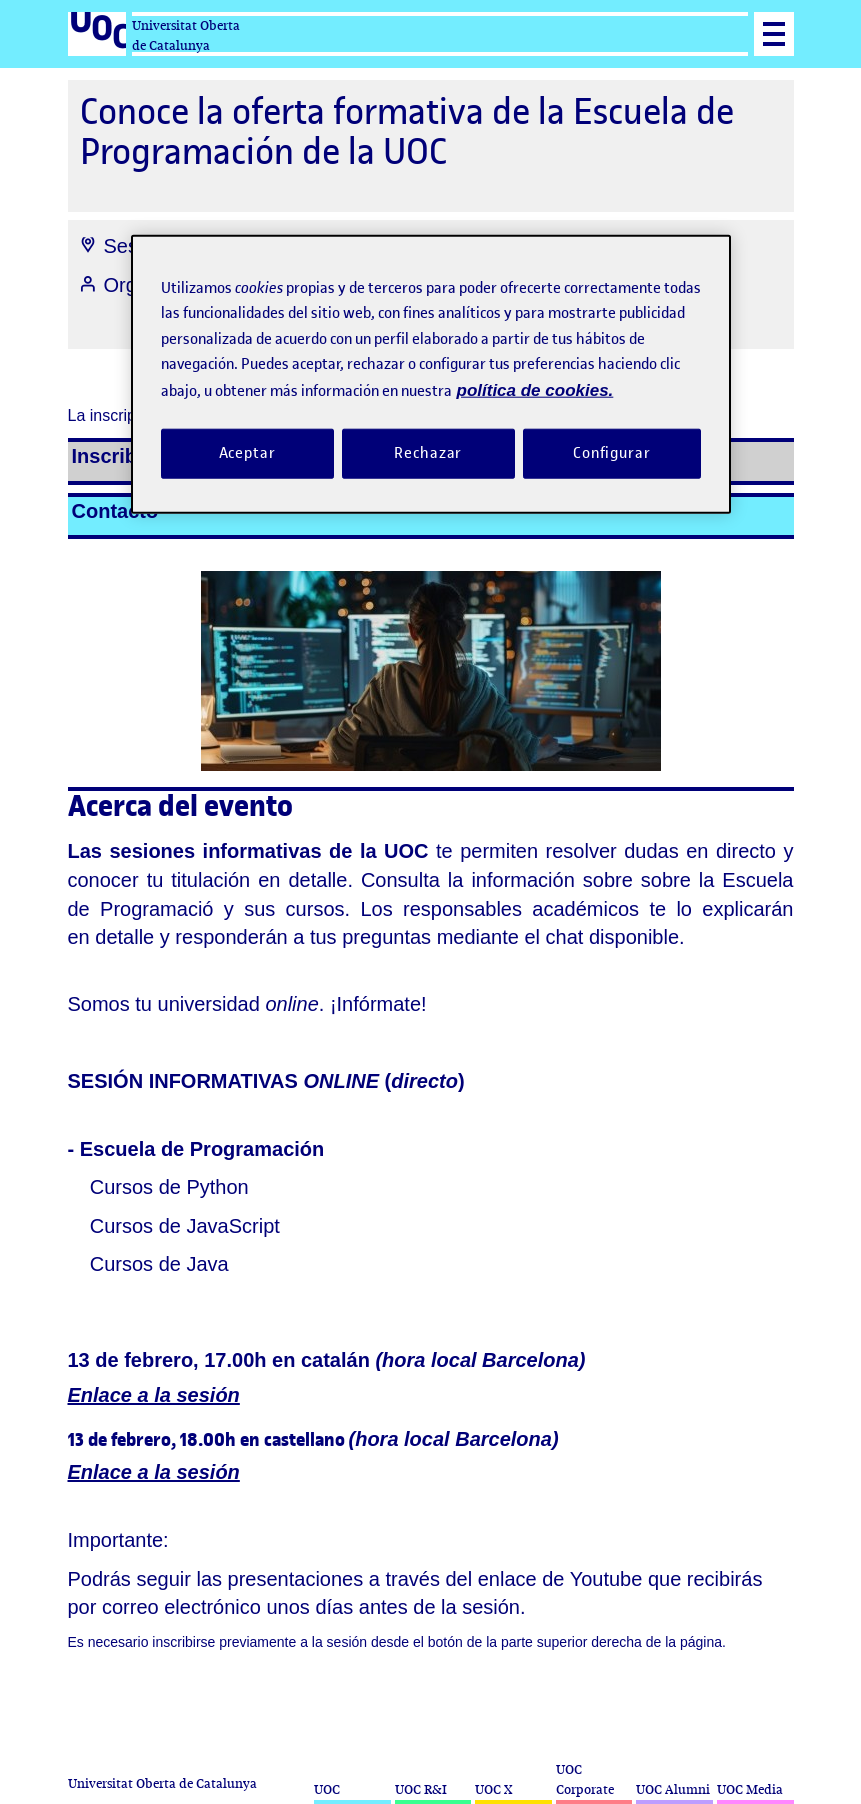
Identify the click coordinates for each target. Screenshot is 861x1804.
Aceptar (247, 453)
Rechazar (428, 453)
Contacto (115, 511)
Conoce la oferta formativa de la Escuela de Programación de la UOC (407, 131)
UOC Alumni (673, 1789)
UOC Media (750, 1789)
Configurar (612, 453)
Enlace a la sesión (154, 1395)
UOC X (493, 1789)
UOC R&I (421, 1789)
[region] (431, 373)
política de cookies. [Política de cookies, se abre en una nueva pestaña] (535, 389)
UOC (327, 1789)
